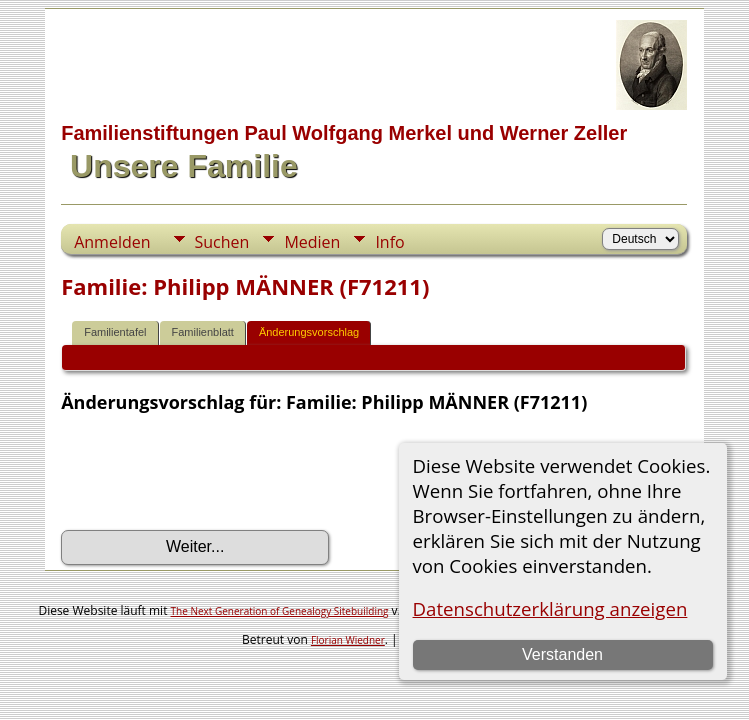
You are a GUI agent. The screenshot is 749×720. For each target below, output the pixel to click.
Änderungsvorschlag (309, 332)
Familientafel (115, 332)
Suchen (222, 242)
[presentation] (213, 472)
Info (389, 242)
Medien (312, 242)
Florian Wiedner (348, 640)
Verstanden (562, 654)
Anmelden (112, 242)
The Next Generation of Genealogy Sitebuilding (280, 611)
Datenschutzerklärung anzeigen (550, 608)
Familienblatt (203, 332)
